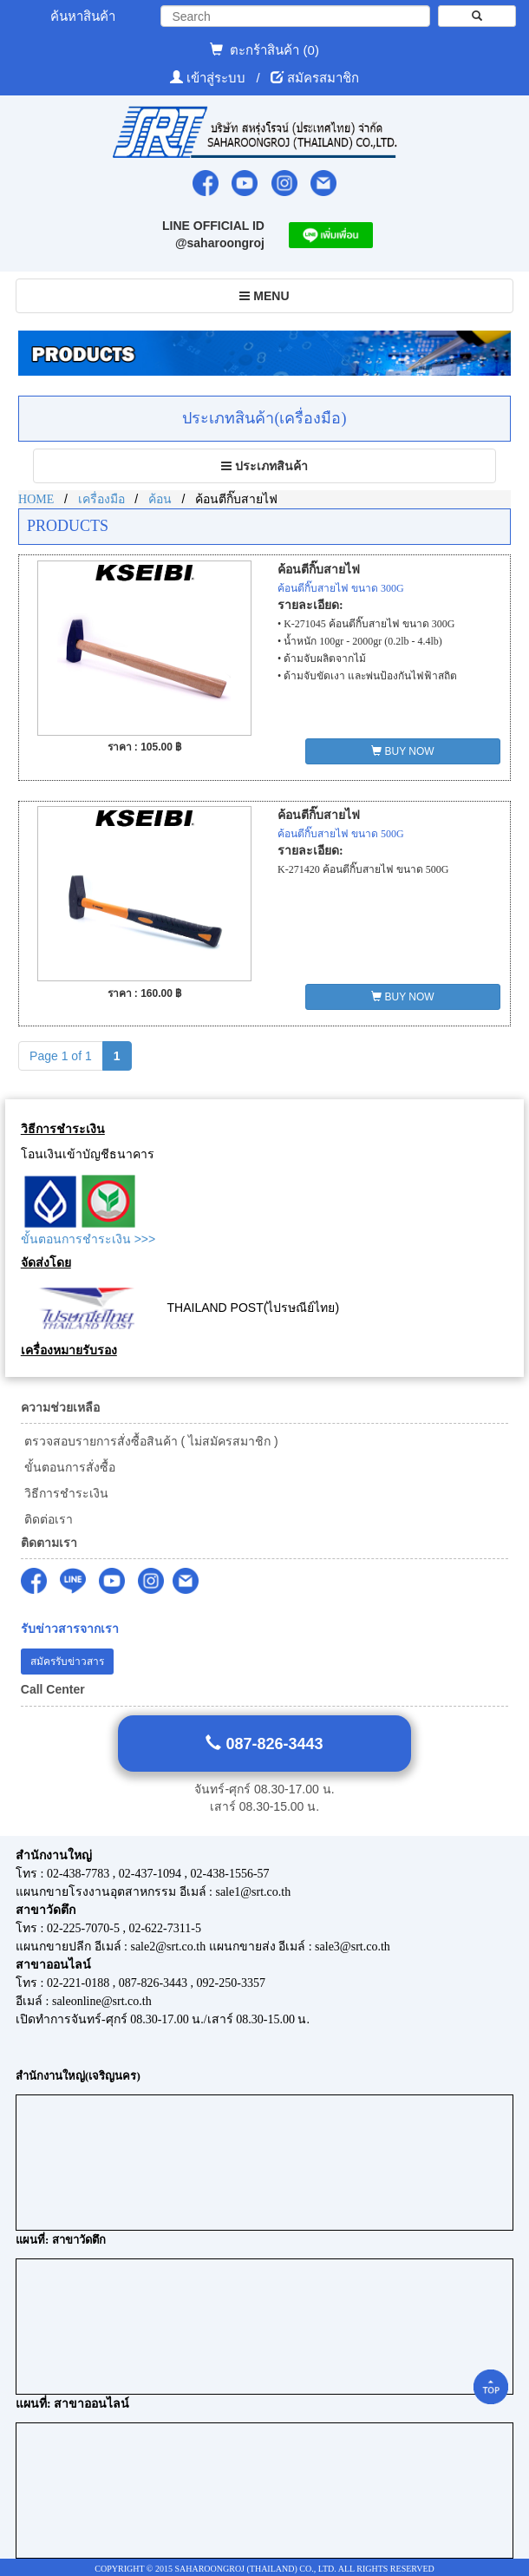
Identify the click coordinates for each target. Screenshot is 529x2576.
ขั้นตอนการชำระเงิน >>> (88, 1239)
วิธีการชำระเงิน (64, 1493)
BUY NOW (402, 751)
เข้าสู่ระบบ (217, 77)
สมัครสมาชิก (323, 77)
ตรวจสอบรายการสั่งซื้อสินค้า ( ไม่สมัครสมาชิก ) (149, 1441)
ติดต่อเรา (47, 1519)
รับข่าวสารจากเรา (70, 1628)
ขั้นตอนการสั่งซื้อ (68, 1467)
